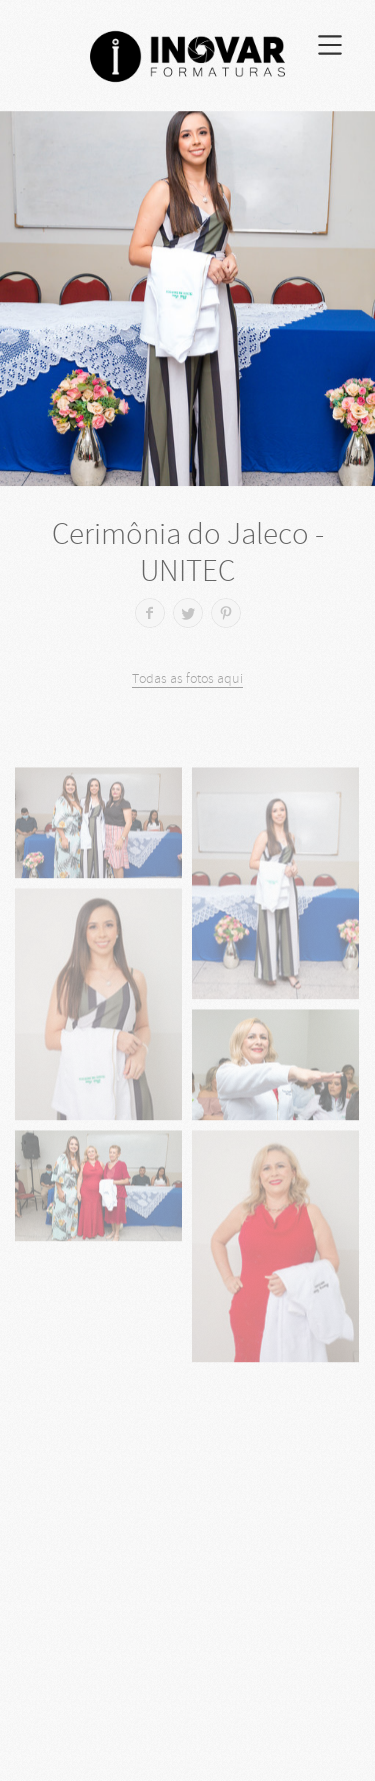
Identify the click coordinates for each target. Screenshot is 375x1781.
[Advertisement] (187, 1585)
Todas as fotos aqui (187, 678)
